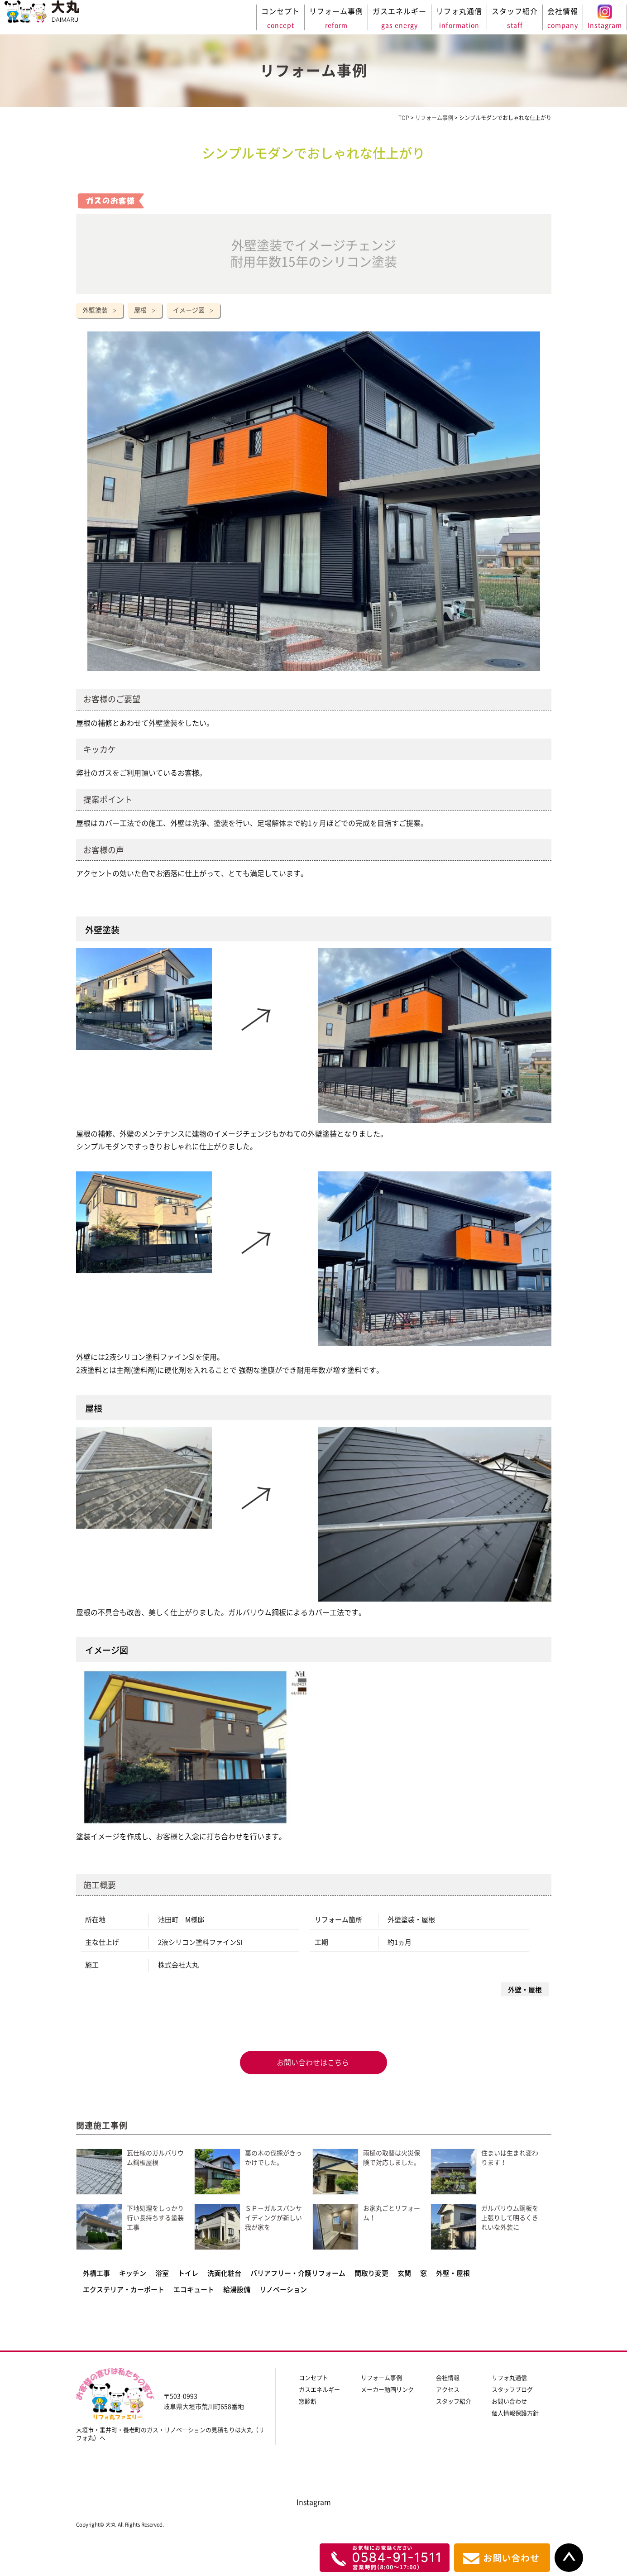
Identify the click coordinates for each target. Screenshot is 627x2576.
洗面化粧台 (224, 2273)
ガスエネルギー (319, 2390)
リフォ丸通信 (509, 2378)
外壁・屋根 (453, 2273)
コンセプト (313, 2378)
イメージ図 (189, 310)
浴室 (162, 2273)
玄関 (404, 2273)
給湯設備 (236, 2289)
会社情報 (447, 2378)
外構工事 (96, 2273)
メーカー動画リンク (387, 2390)
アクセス (447, 2390)
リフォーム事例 (381, 2378)
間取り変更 (371, 2273)
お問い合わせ (509, 2401)
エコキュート (193, 2289)
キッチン (132, 2273)
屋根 (140, 310)
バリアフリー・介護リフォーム (297, 2273)
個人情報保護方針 (515, 2413)
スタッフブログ (512, 2390)
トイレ (188, 2273)
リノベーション (283, 2289)
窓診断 (307, 2401)
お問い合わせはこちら (312, 2062)
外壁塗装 (95, 310)
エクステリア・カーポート (123, 2289)
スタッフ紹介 (453, 2401)
